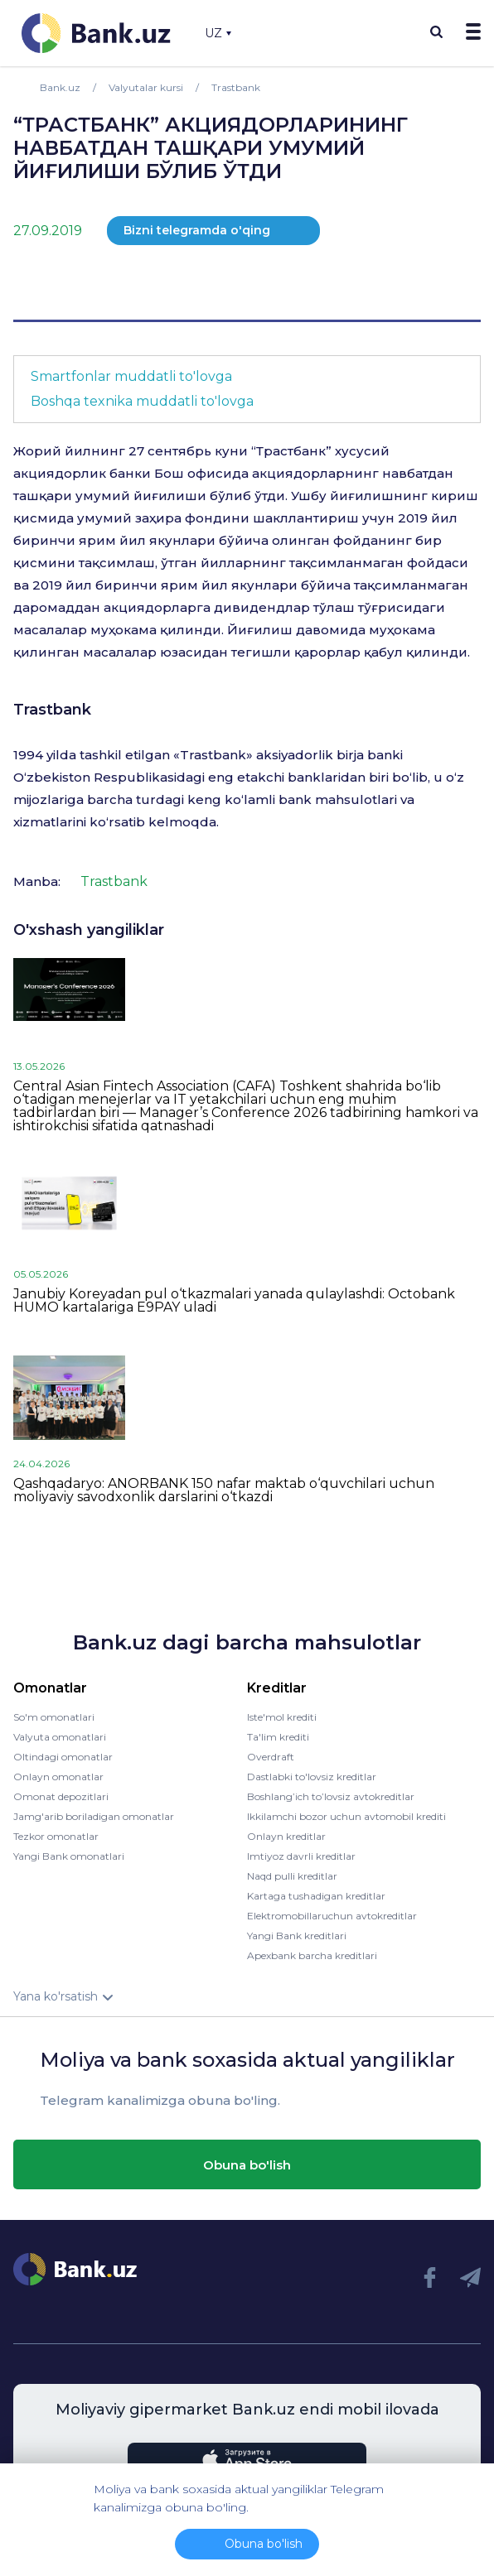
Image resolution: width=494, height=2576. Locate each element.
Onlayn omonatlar (58, 1776)
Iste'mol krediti (282, 1717)
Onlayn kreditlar (286, 1836)
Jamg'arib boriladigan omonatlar (93, 1816)
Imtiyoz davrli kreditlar (301, 1856)
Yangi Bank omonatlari (68, 1856)
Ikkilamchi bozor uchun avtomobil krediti (346, 1816)
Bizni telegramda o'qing (197, 230)
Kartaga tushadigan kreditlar (316, 1896)
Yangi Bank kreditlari (296, 1935)
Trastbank (52, 710)
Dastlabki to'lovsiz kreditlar (311, 1776)
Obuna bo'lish (247, 2165)
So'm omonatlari (53, 1717)
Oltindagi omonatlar (63, 1756)
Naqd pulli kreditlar (292, 1876)
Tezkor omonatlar (56, 1836)
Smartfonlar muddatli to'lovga (131, 376)
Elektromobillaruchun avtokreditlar (332, 1915)
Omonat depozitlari (61, 1796)
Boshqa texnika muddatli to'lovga (142, 401)
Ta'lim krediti (278, 1737)
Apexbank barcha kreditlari (312, 1955)
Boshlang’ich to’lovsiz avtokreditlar (330, 1796)
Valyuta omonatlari (59, 1737)
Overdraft (270, 1756)
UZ (218, 33)
